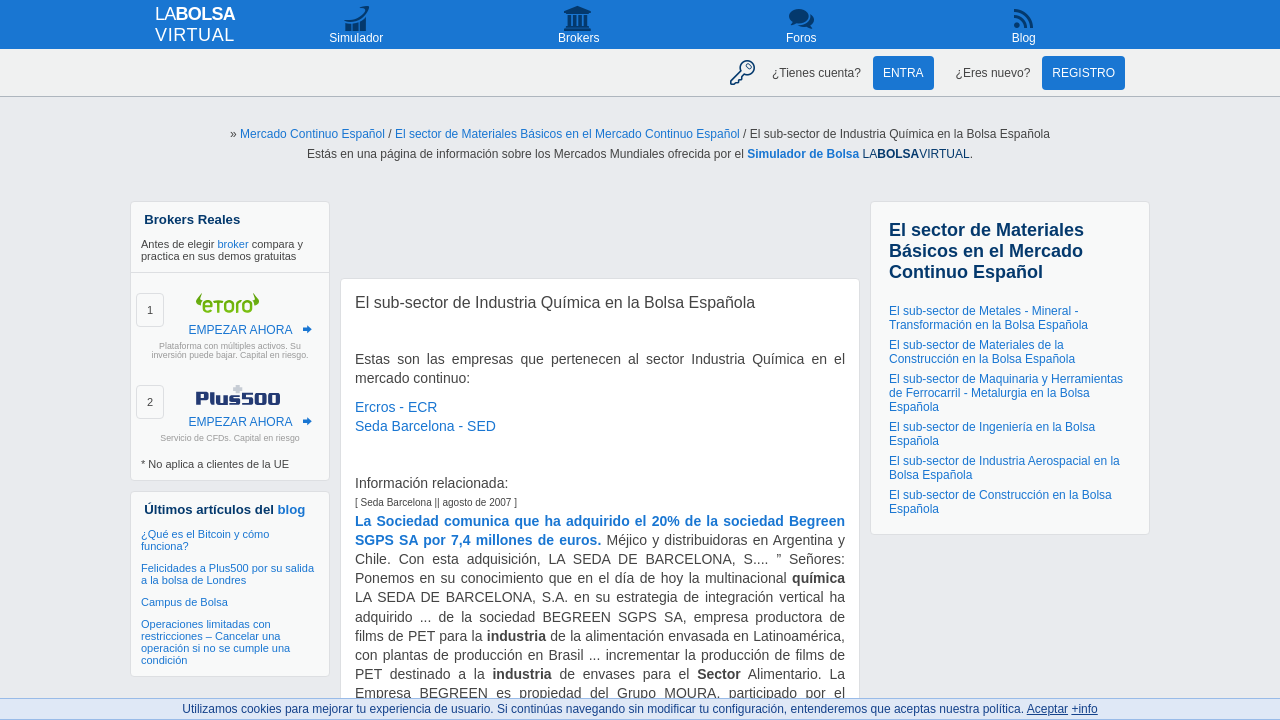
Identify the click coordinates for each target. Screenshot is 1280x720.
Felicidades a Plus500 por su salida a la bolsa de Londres (227, 574)
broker (232, 244)
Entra (903, 73)
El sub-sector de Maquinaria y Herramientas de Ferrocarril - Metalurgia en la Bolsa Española (1006, 393)
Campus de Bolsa (184, 602)
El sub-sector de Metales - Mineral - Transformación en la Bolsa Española (988, 318)
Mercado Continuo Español (312, 134)
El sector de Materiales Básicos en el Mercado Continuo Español (567, 134)
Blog (1024, 38)
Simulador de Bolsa (803, 154)
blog (292, 509)
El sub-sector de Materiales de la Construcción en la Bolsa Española (982, 352)
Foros (801, 38)
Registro (1083, 73)
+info (1084, 709)
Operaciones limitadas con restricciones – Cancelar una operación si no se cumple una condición (215, 642)
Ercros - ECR (396, 407)
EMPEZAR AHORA (240, 330)
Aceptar (1047, 709)
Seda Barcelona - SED (425, 426)
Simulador (356, 38)
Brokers (578, 38)
